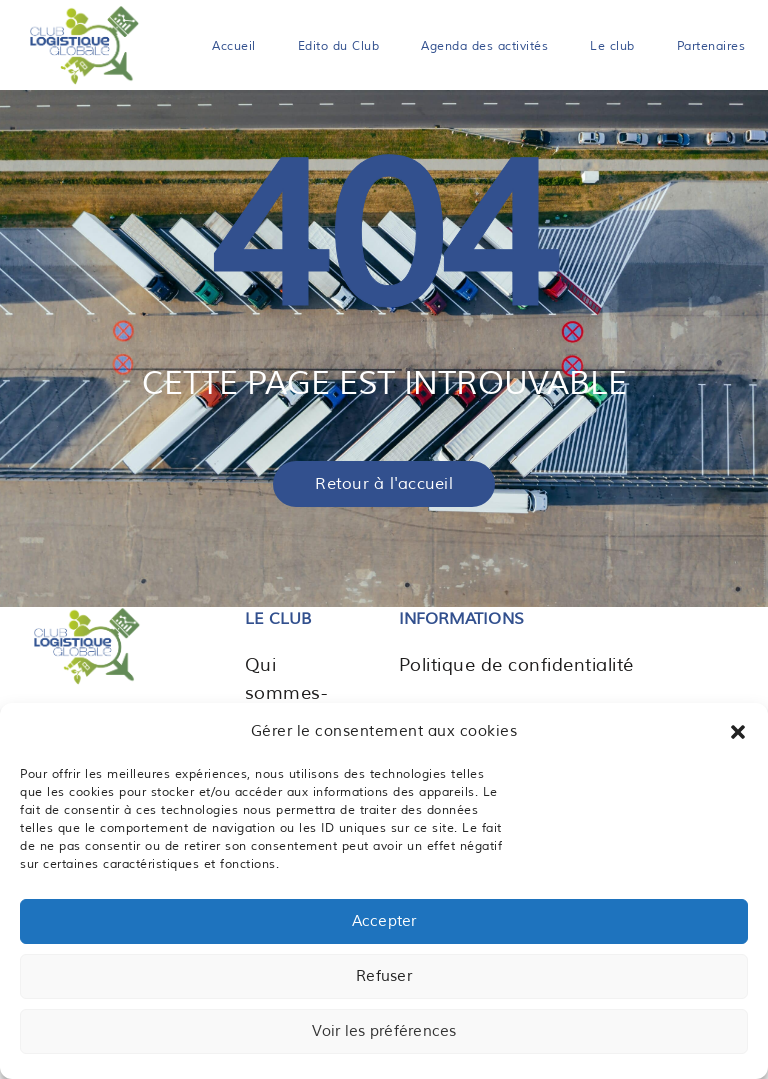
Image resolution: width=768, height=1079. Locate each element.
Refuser (384, 976)
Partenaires (711, 46)
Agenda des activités (484, 46)
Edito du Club (339, 46)
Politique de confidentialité (516, 665)
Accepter (384, 921)
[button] (738, 732)
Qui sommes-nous (286, 693)
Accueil (234, 46)
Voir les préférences (384, 1031)
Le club (612, 46)
